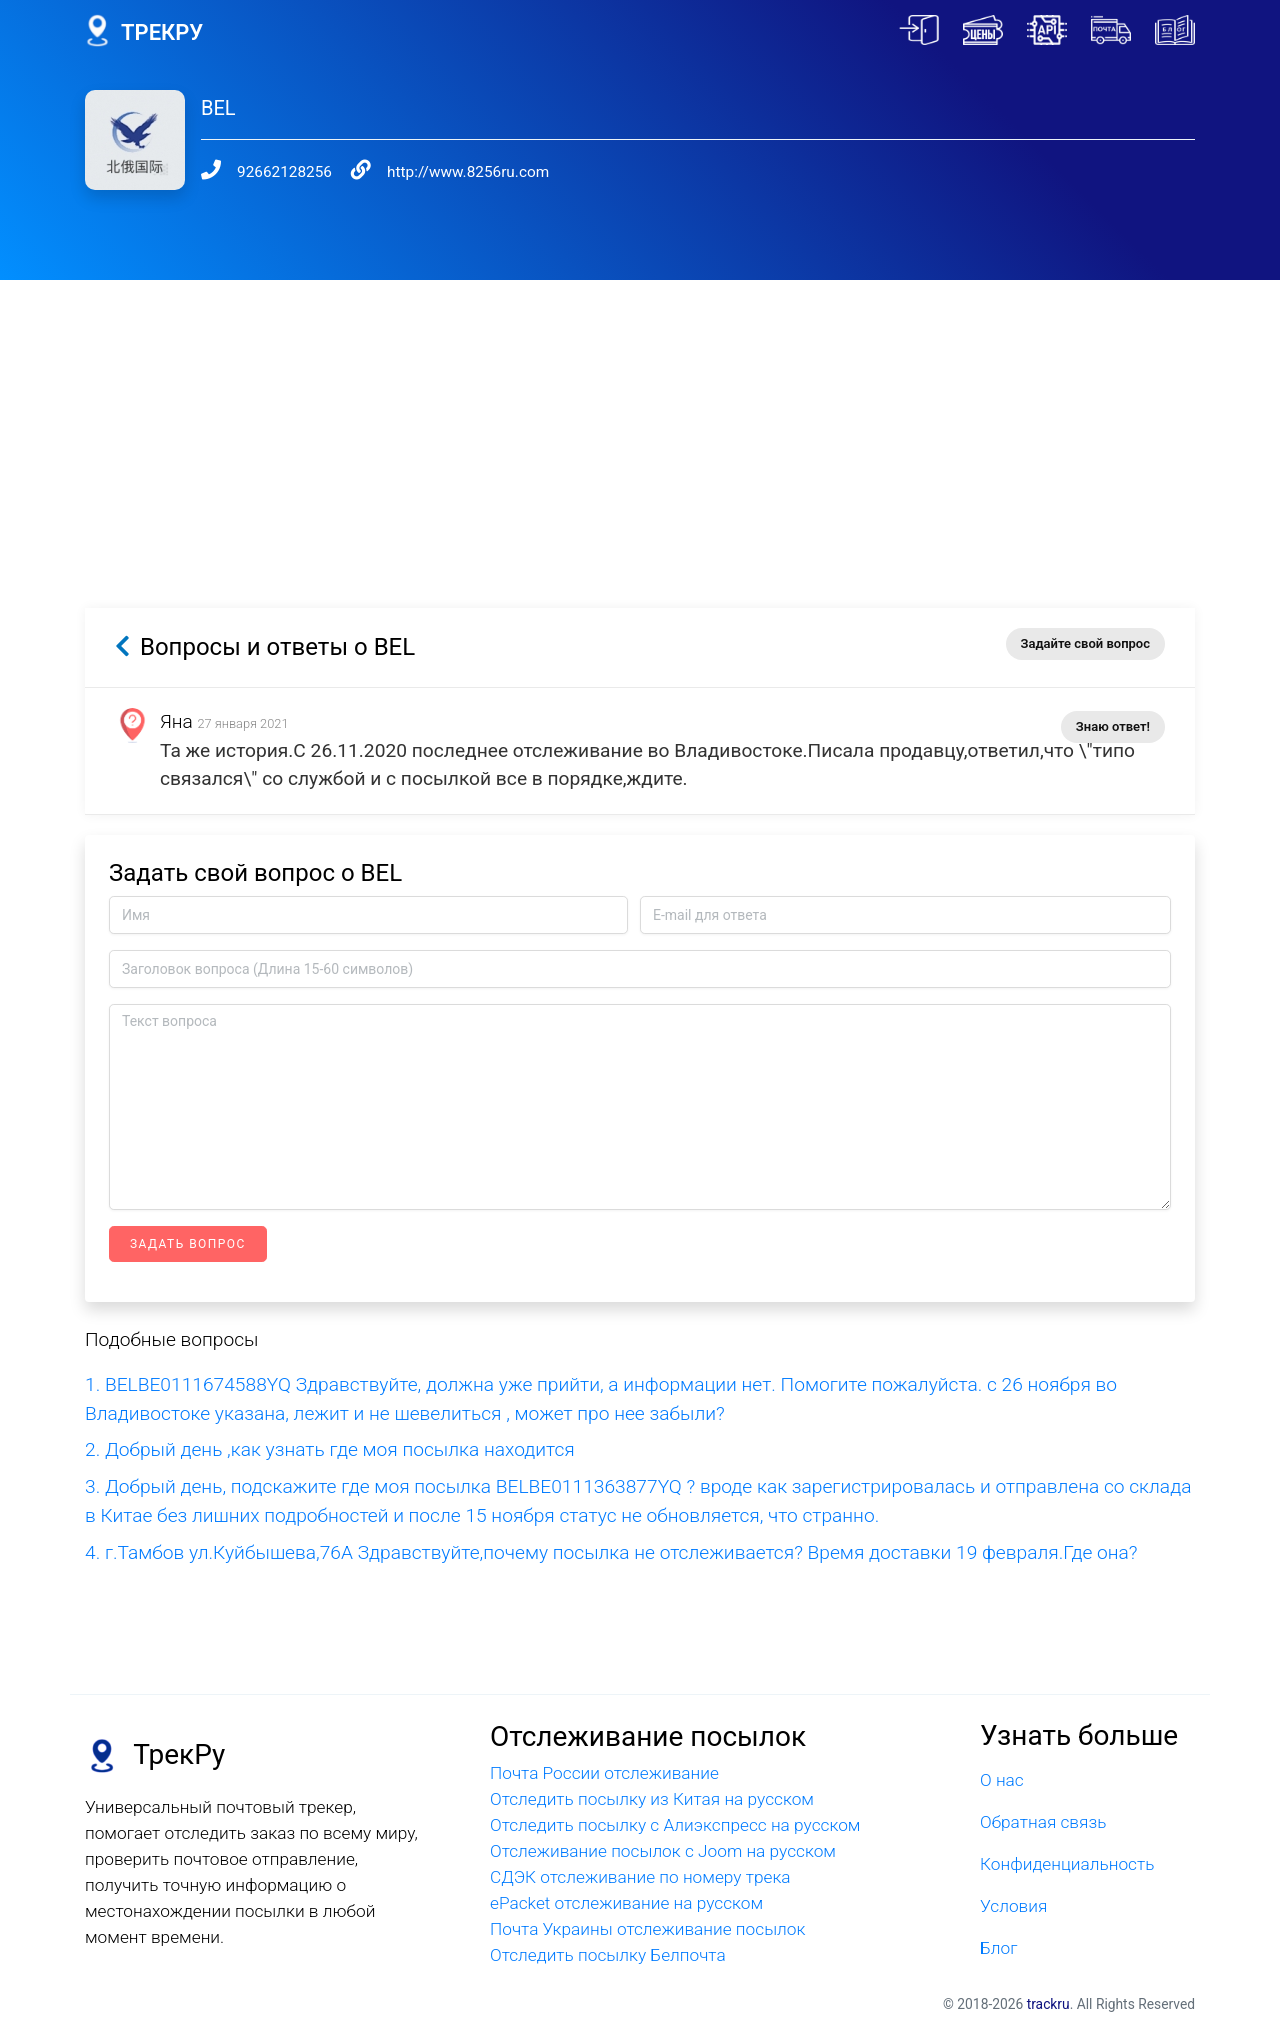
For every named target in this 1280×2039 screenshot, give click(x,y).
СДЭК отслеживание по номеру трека (640, 1877)
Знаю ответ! (1113, 726)
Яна (176, 721)
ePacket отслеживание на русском (626, 1903)
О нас (1002, 1780)
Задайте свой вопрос (1085, 643)
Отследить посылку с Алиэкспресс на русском (675, 1825)
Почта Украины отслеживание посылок (647, 1929)
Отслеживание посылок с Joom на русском (663, 1851)
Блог (999, 1948)
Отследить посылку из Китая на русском (652, 1799)
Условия (1013, 1906)
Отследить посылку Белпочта (608, 1955)
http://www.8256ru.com (468, 172)
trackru (1048, 2004)
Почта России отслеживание (604, 1773)
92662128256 (284, 172)
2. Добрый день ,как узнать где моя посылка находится (330, 1449)
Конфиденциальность (1067, 1864)
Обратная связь (1043, 1822)
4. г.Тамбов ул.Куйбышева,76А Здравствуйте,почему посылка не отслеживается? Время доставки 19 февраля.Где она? (611, 1552)
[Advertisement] (640, 420)
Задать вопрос (188, 1244)
